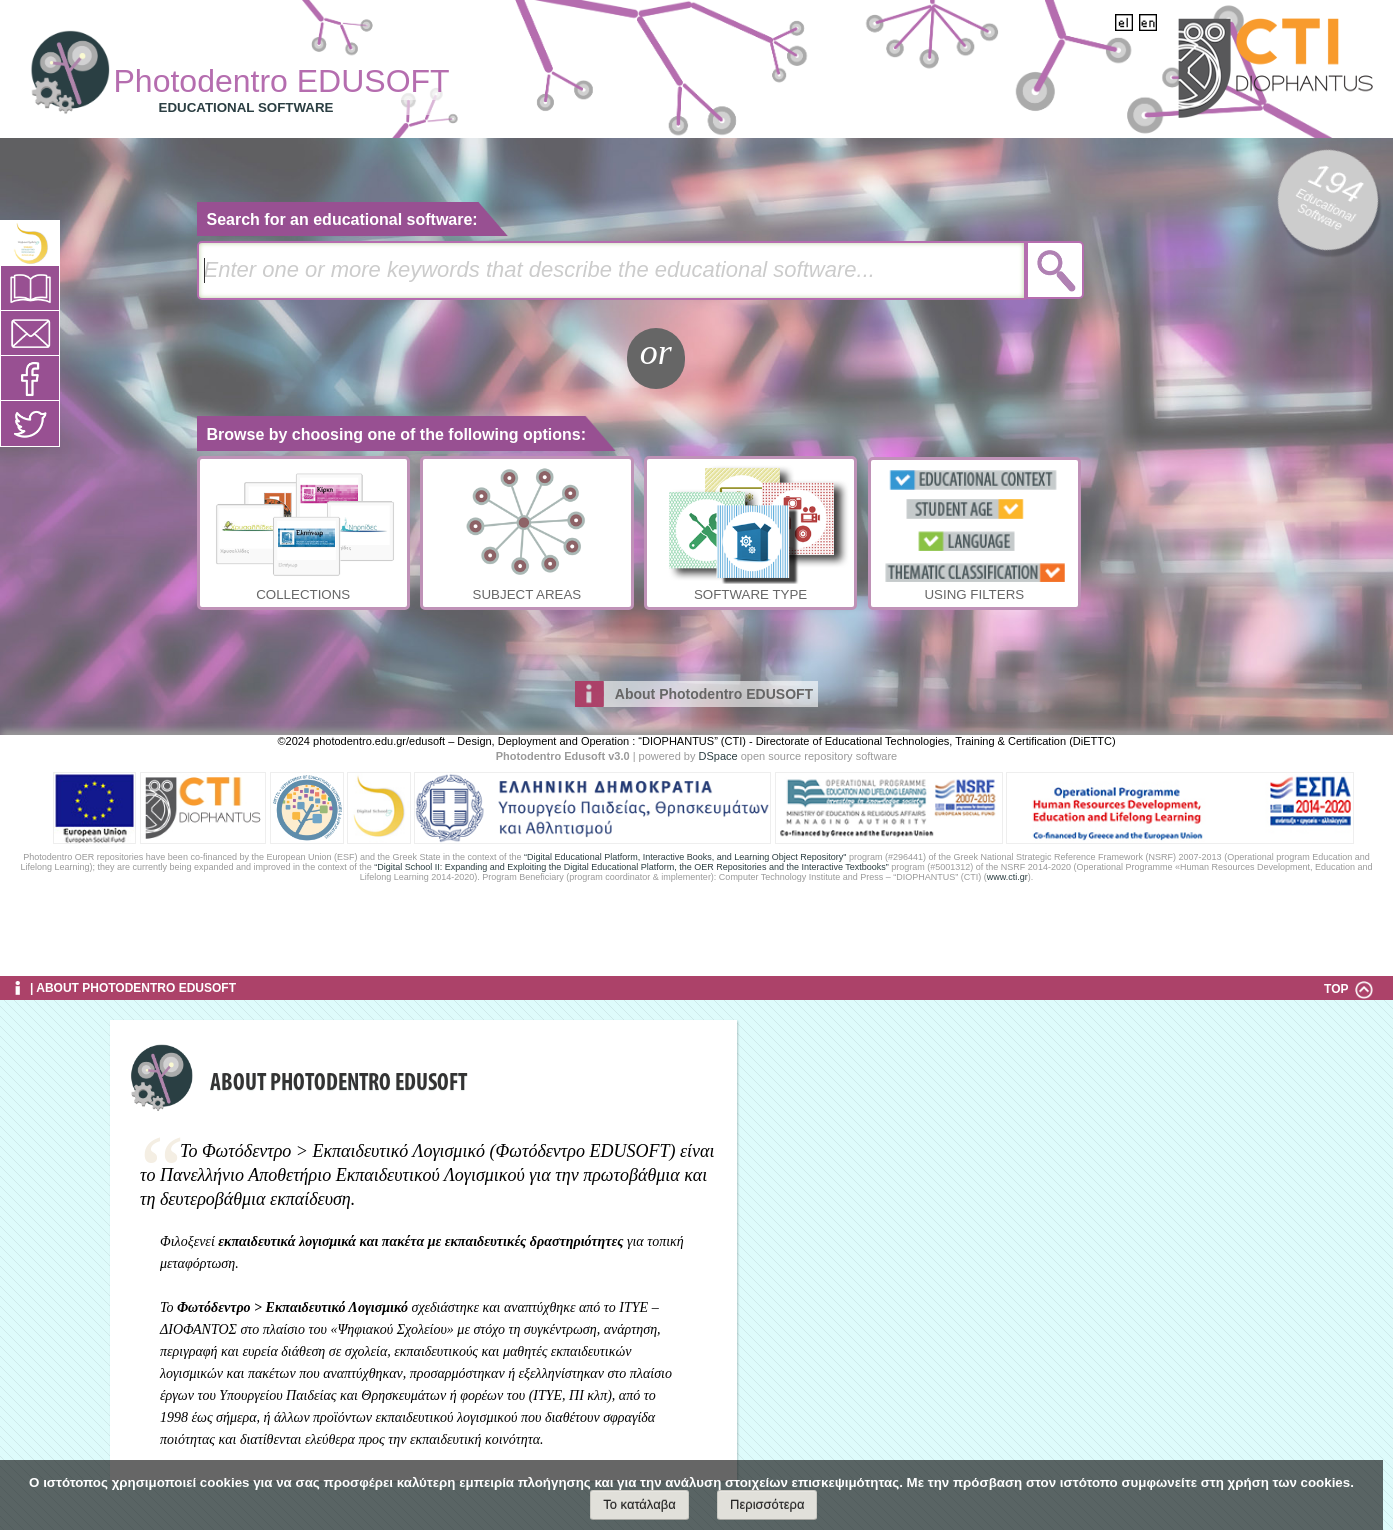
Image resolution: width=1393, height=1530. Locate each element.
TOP (1348, 990)
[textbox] (611, 270)
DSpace (718, 756)
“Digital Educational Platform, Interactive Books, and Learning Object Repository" (685, 857)
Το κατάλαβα (639, 1504)
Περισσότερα (767, 1504)
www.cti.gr (1007, 877)
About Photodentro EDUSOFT (714, 694)
